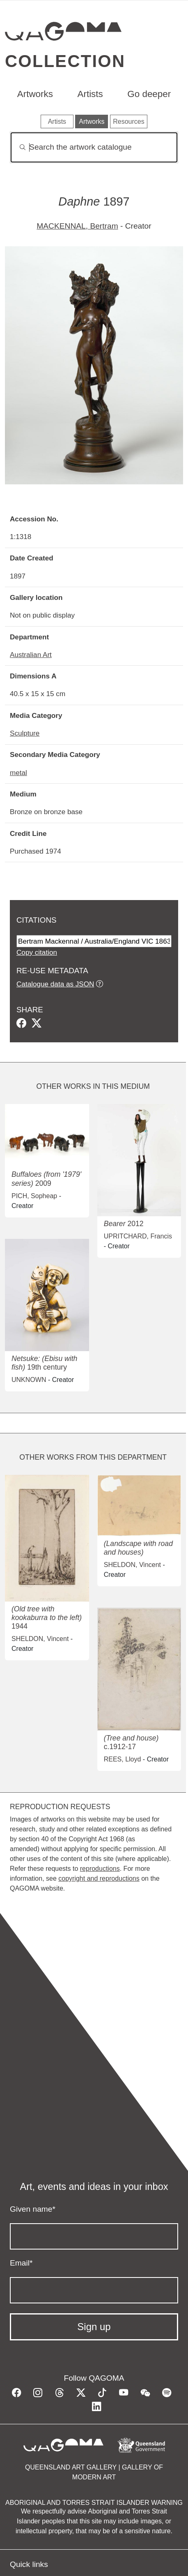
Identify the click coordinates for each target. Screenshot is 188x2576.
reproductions (100, 1868)
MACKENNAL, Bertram (77, 226)
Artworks (35, 94)
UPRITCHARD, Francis (138, 1236)
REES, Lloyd (122, 1759)
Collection (65, 61)
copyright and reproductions (98, 1878)
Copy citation (36, 952)
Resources (128, 121)
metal (18, 772)
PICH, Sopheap (34, 1195)
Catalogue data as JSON (55, 984)
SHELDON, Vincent (40, 1638)
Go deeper (149, 94)
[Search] (94, 147)
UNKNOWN (28, 1379)
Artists (90, 94)
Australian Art (31, 654)
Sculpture (24, 733)
